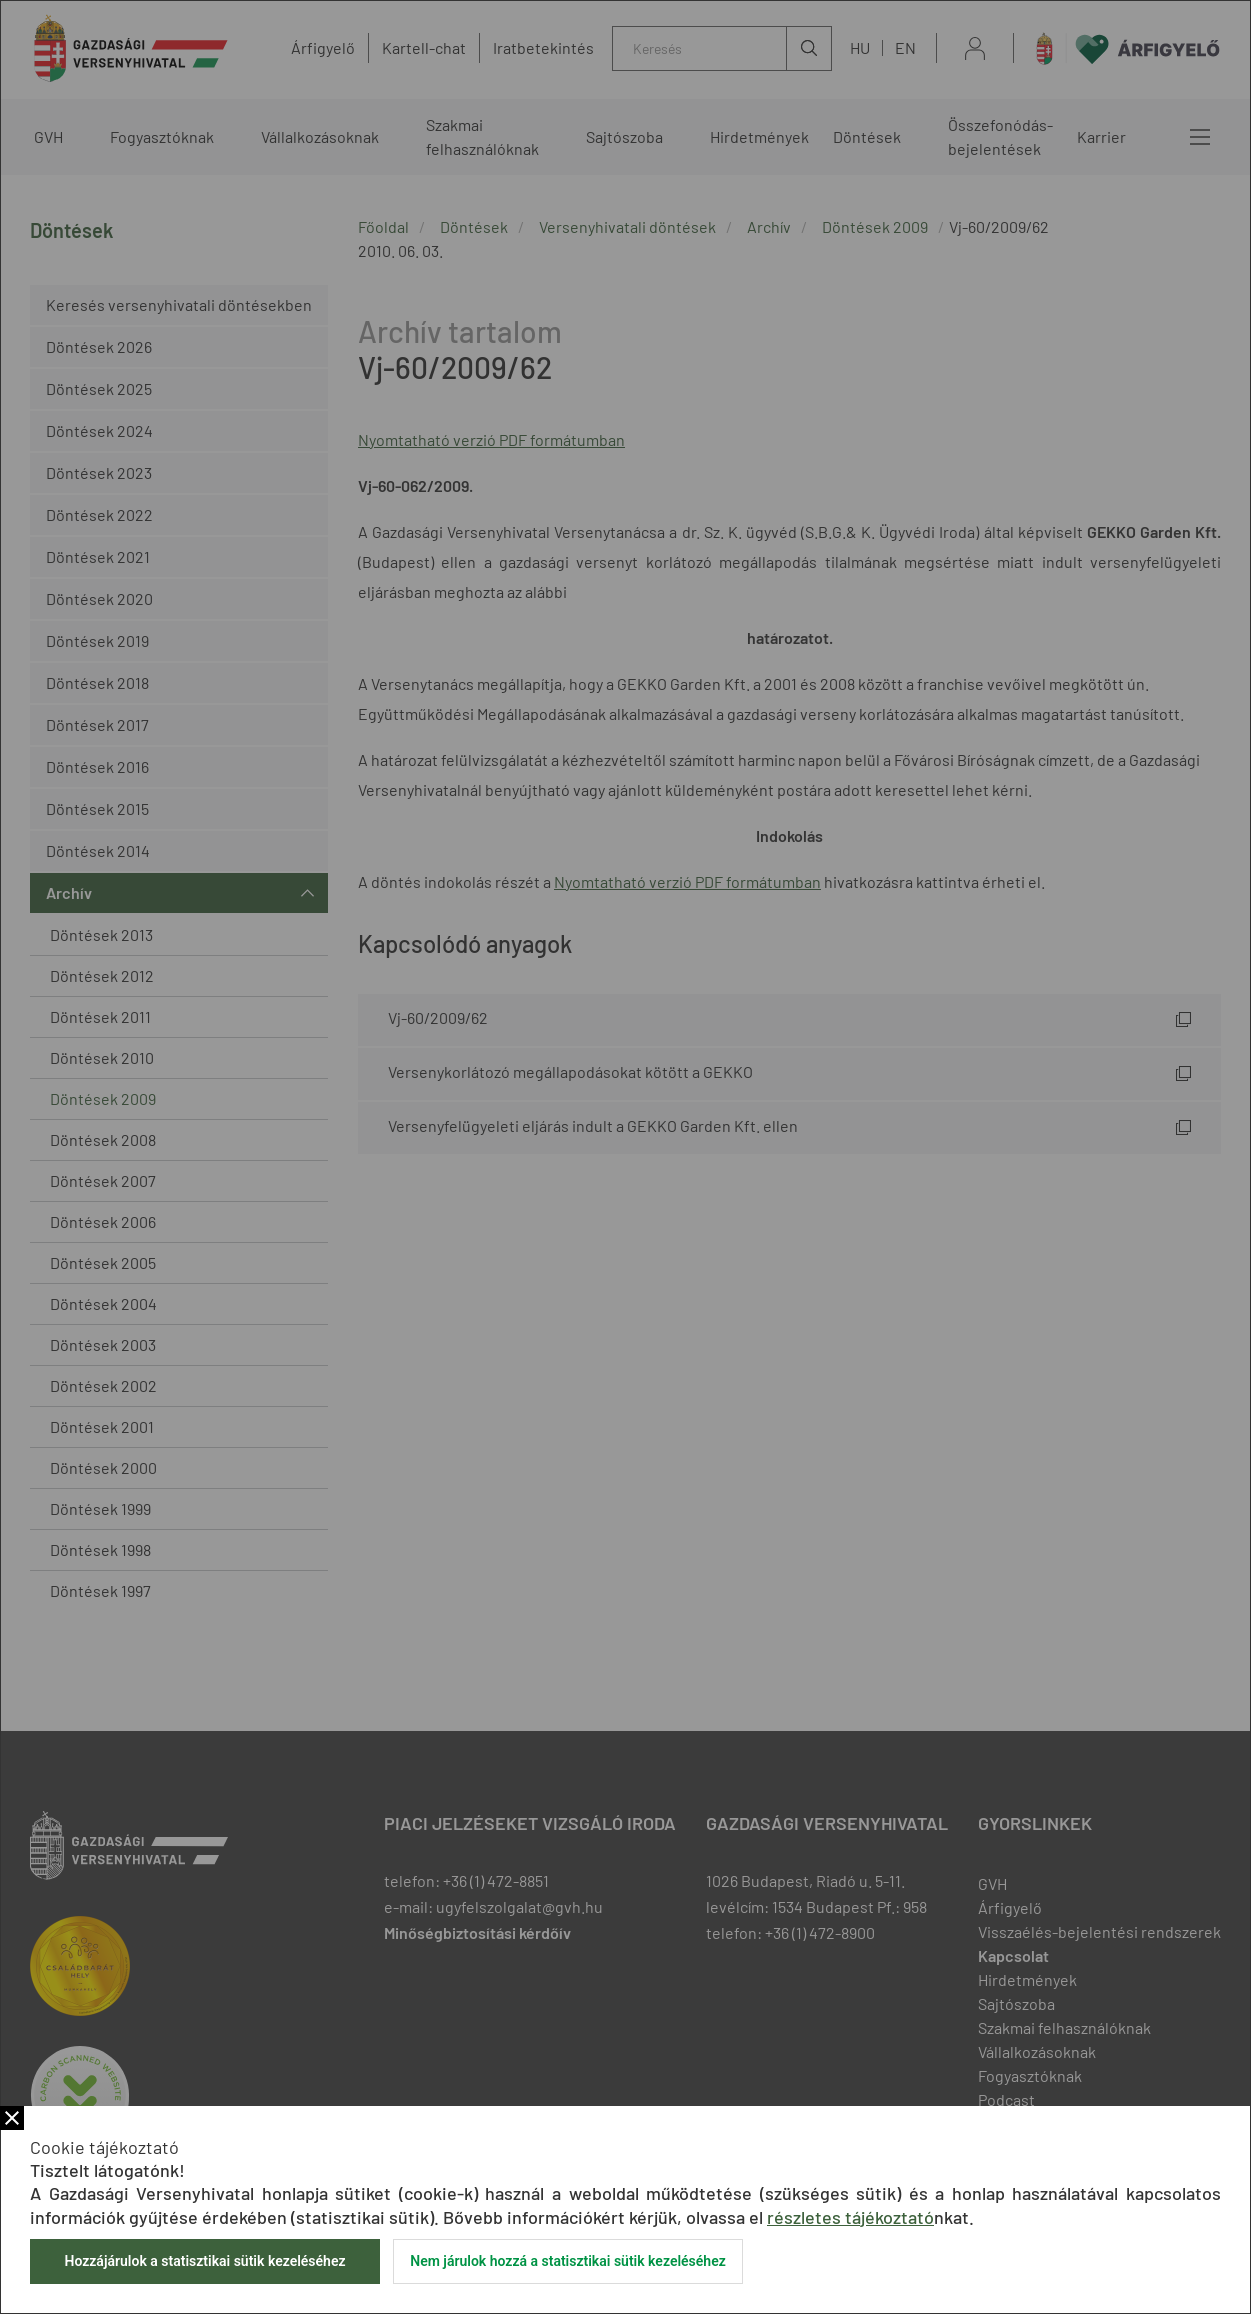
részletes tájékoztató (850, 2217)
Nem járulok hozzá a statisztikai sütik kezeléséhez (568, 2261)
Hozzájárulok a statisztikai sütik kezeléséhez (204, 2261)
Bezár (12, 2118)
